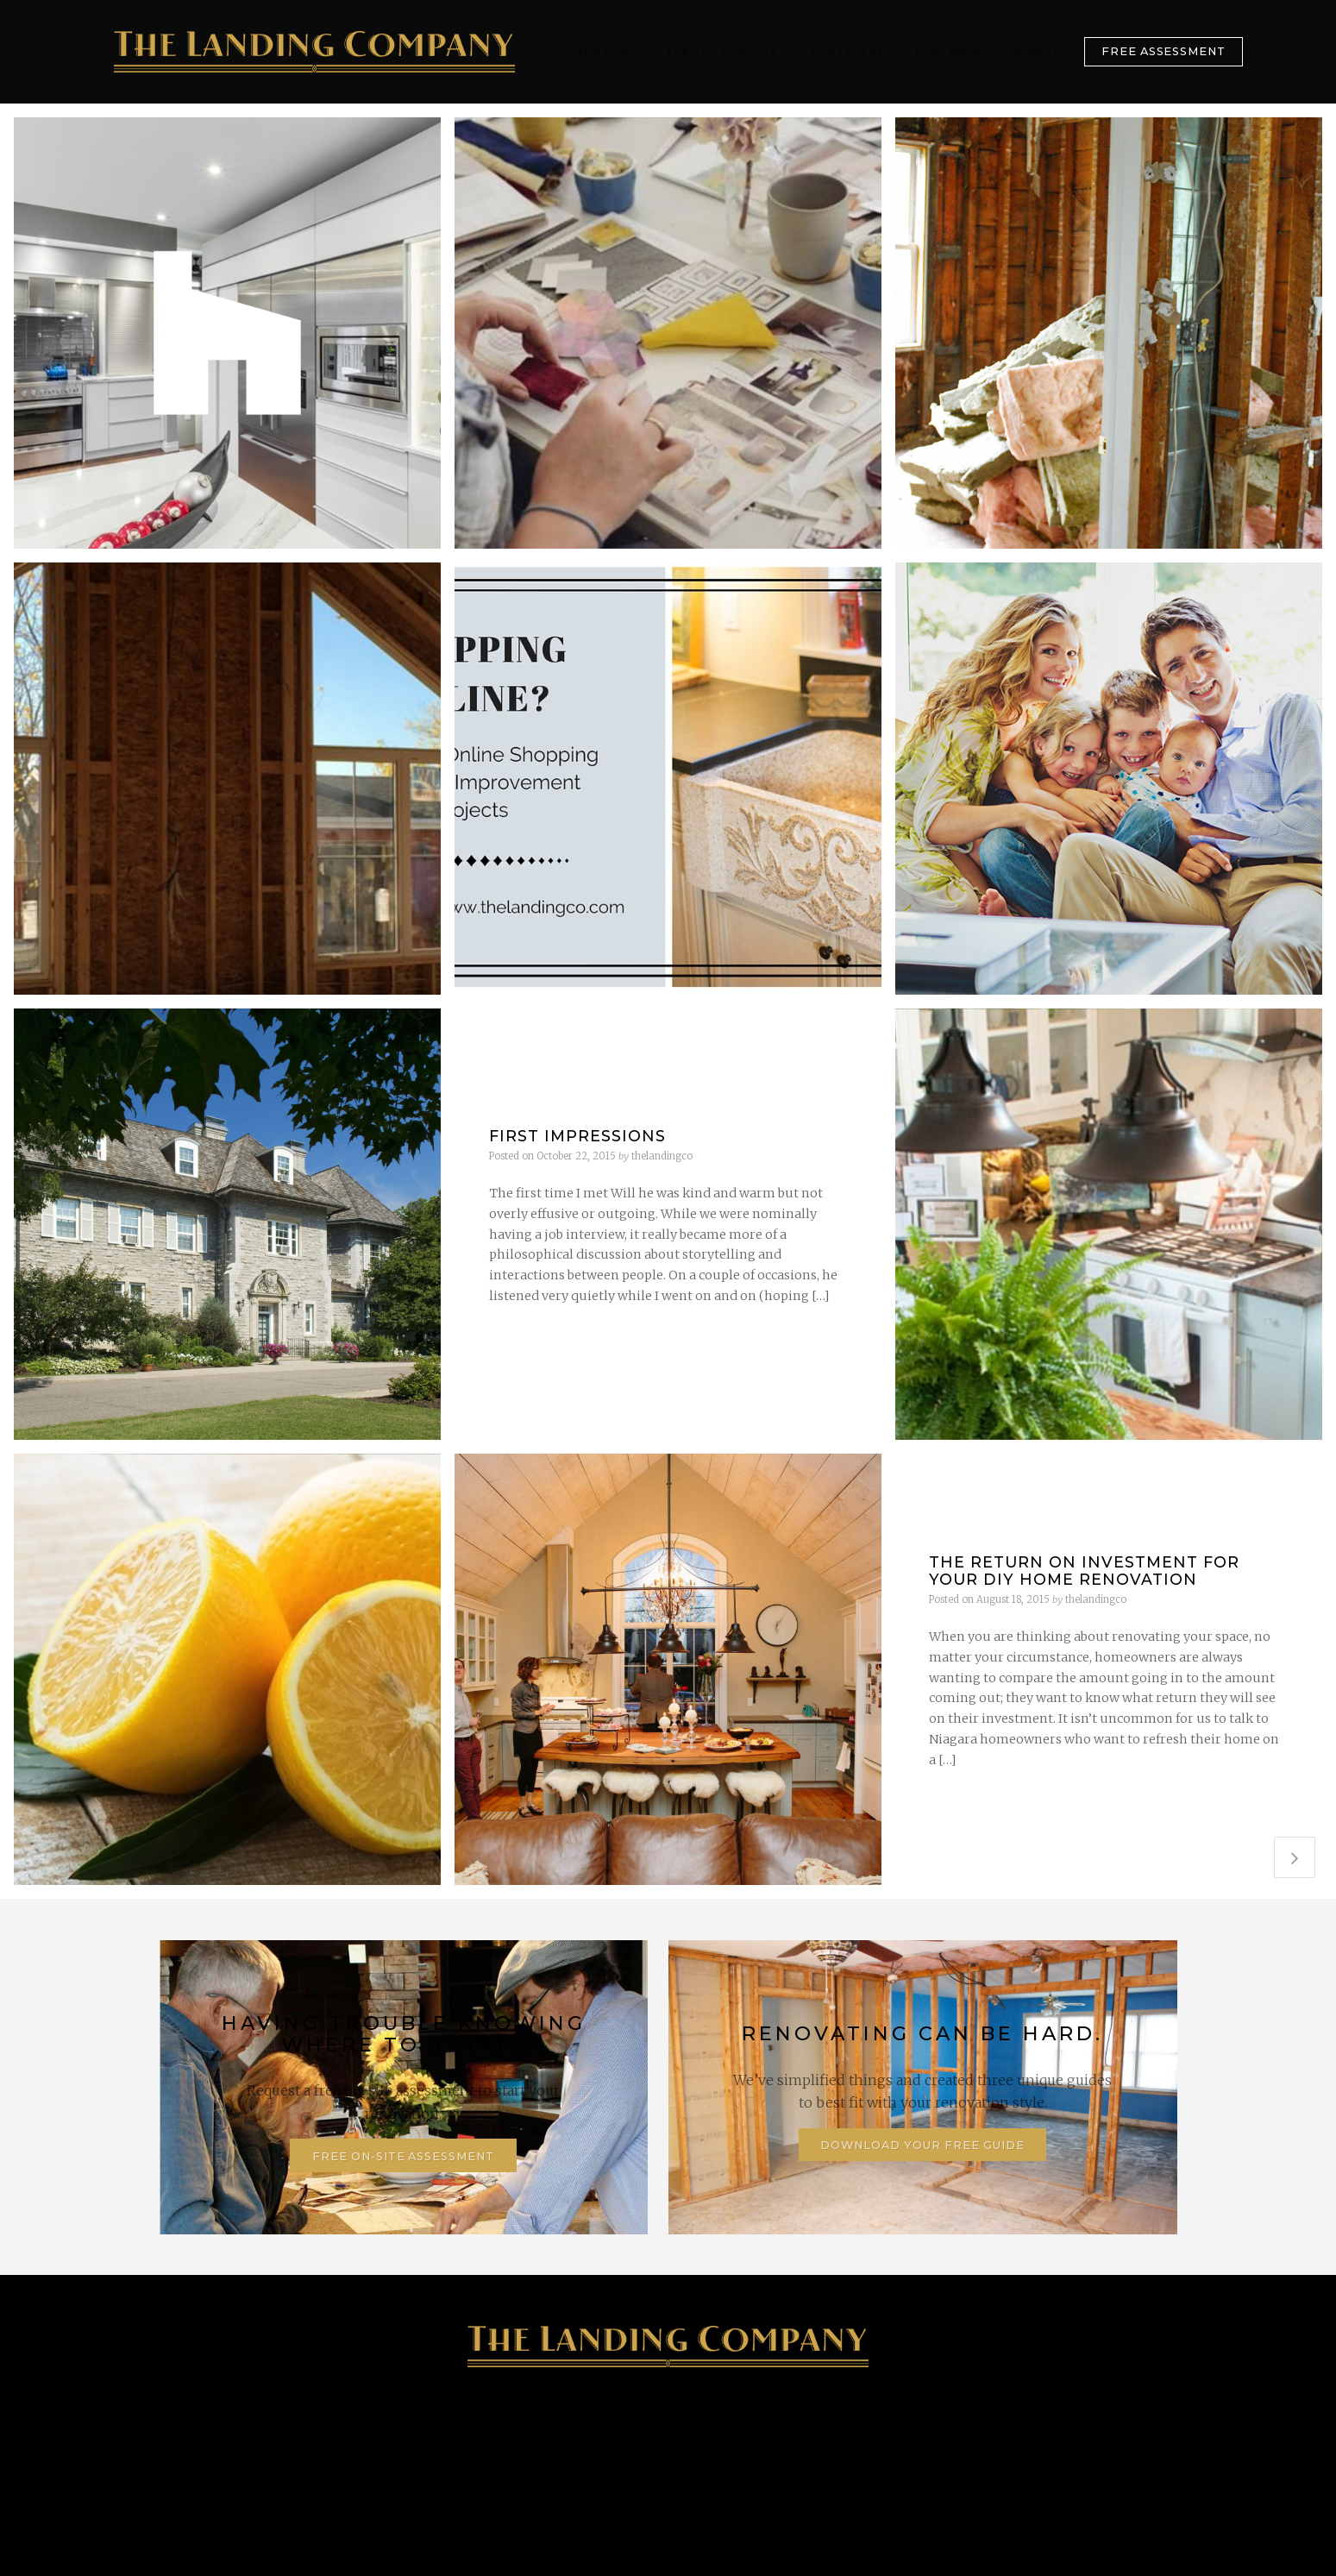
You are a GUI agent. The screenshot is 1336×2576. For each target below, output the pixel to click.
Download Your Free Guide (922, 2145)
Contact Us (1049, 2451)
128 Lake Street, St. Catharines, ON (530, 2451)
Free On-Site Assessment (403, 2156)
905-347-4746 (276, 2451)
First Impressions (577, 1136)
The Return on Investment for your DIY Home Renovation (1084, 1570)
